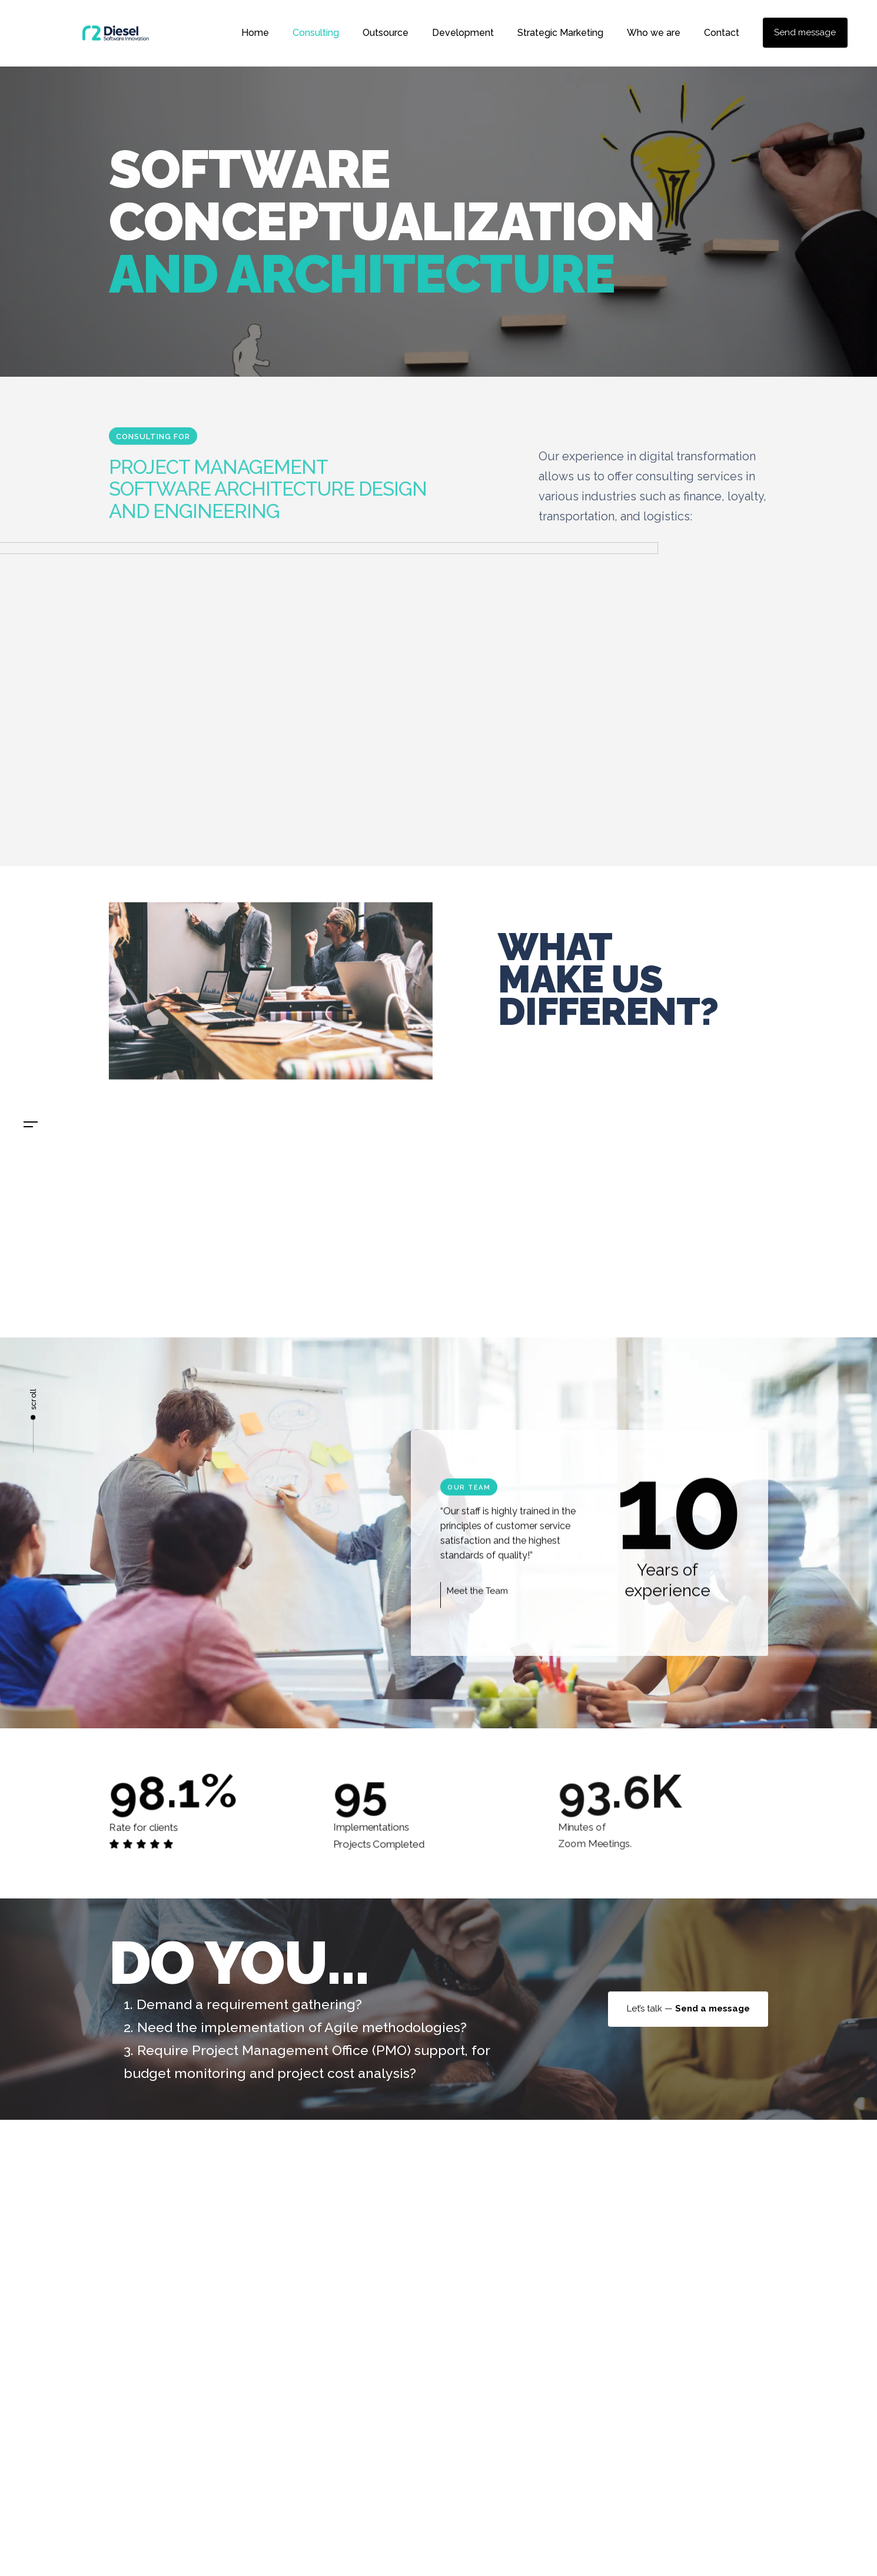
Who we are (653, 32)
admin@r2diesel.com (514, 2277)
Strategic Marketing (560, 32)
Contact (721, 32)
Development (463, 32)
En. (33, 1174)
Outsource (385, 32)
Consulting (316, 32)
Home (255, 32)
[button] (31, 1124)
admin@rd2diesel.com (33, 1272)
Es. (33, 1147)
